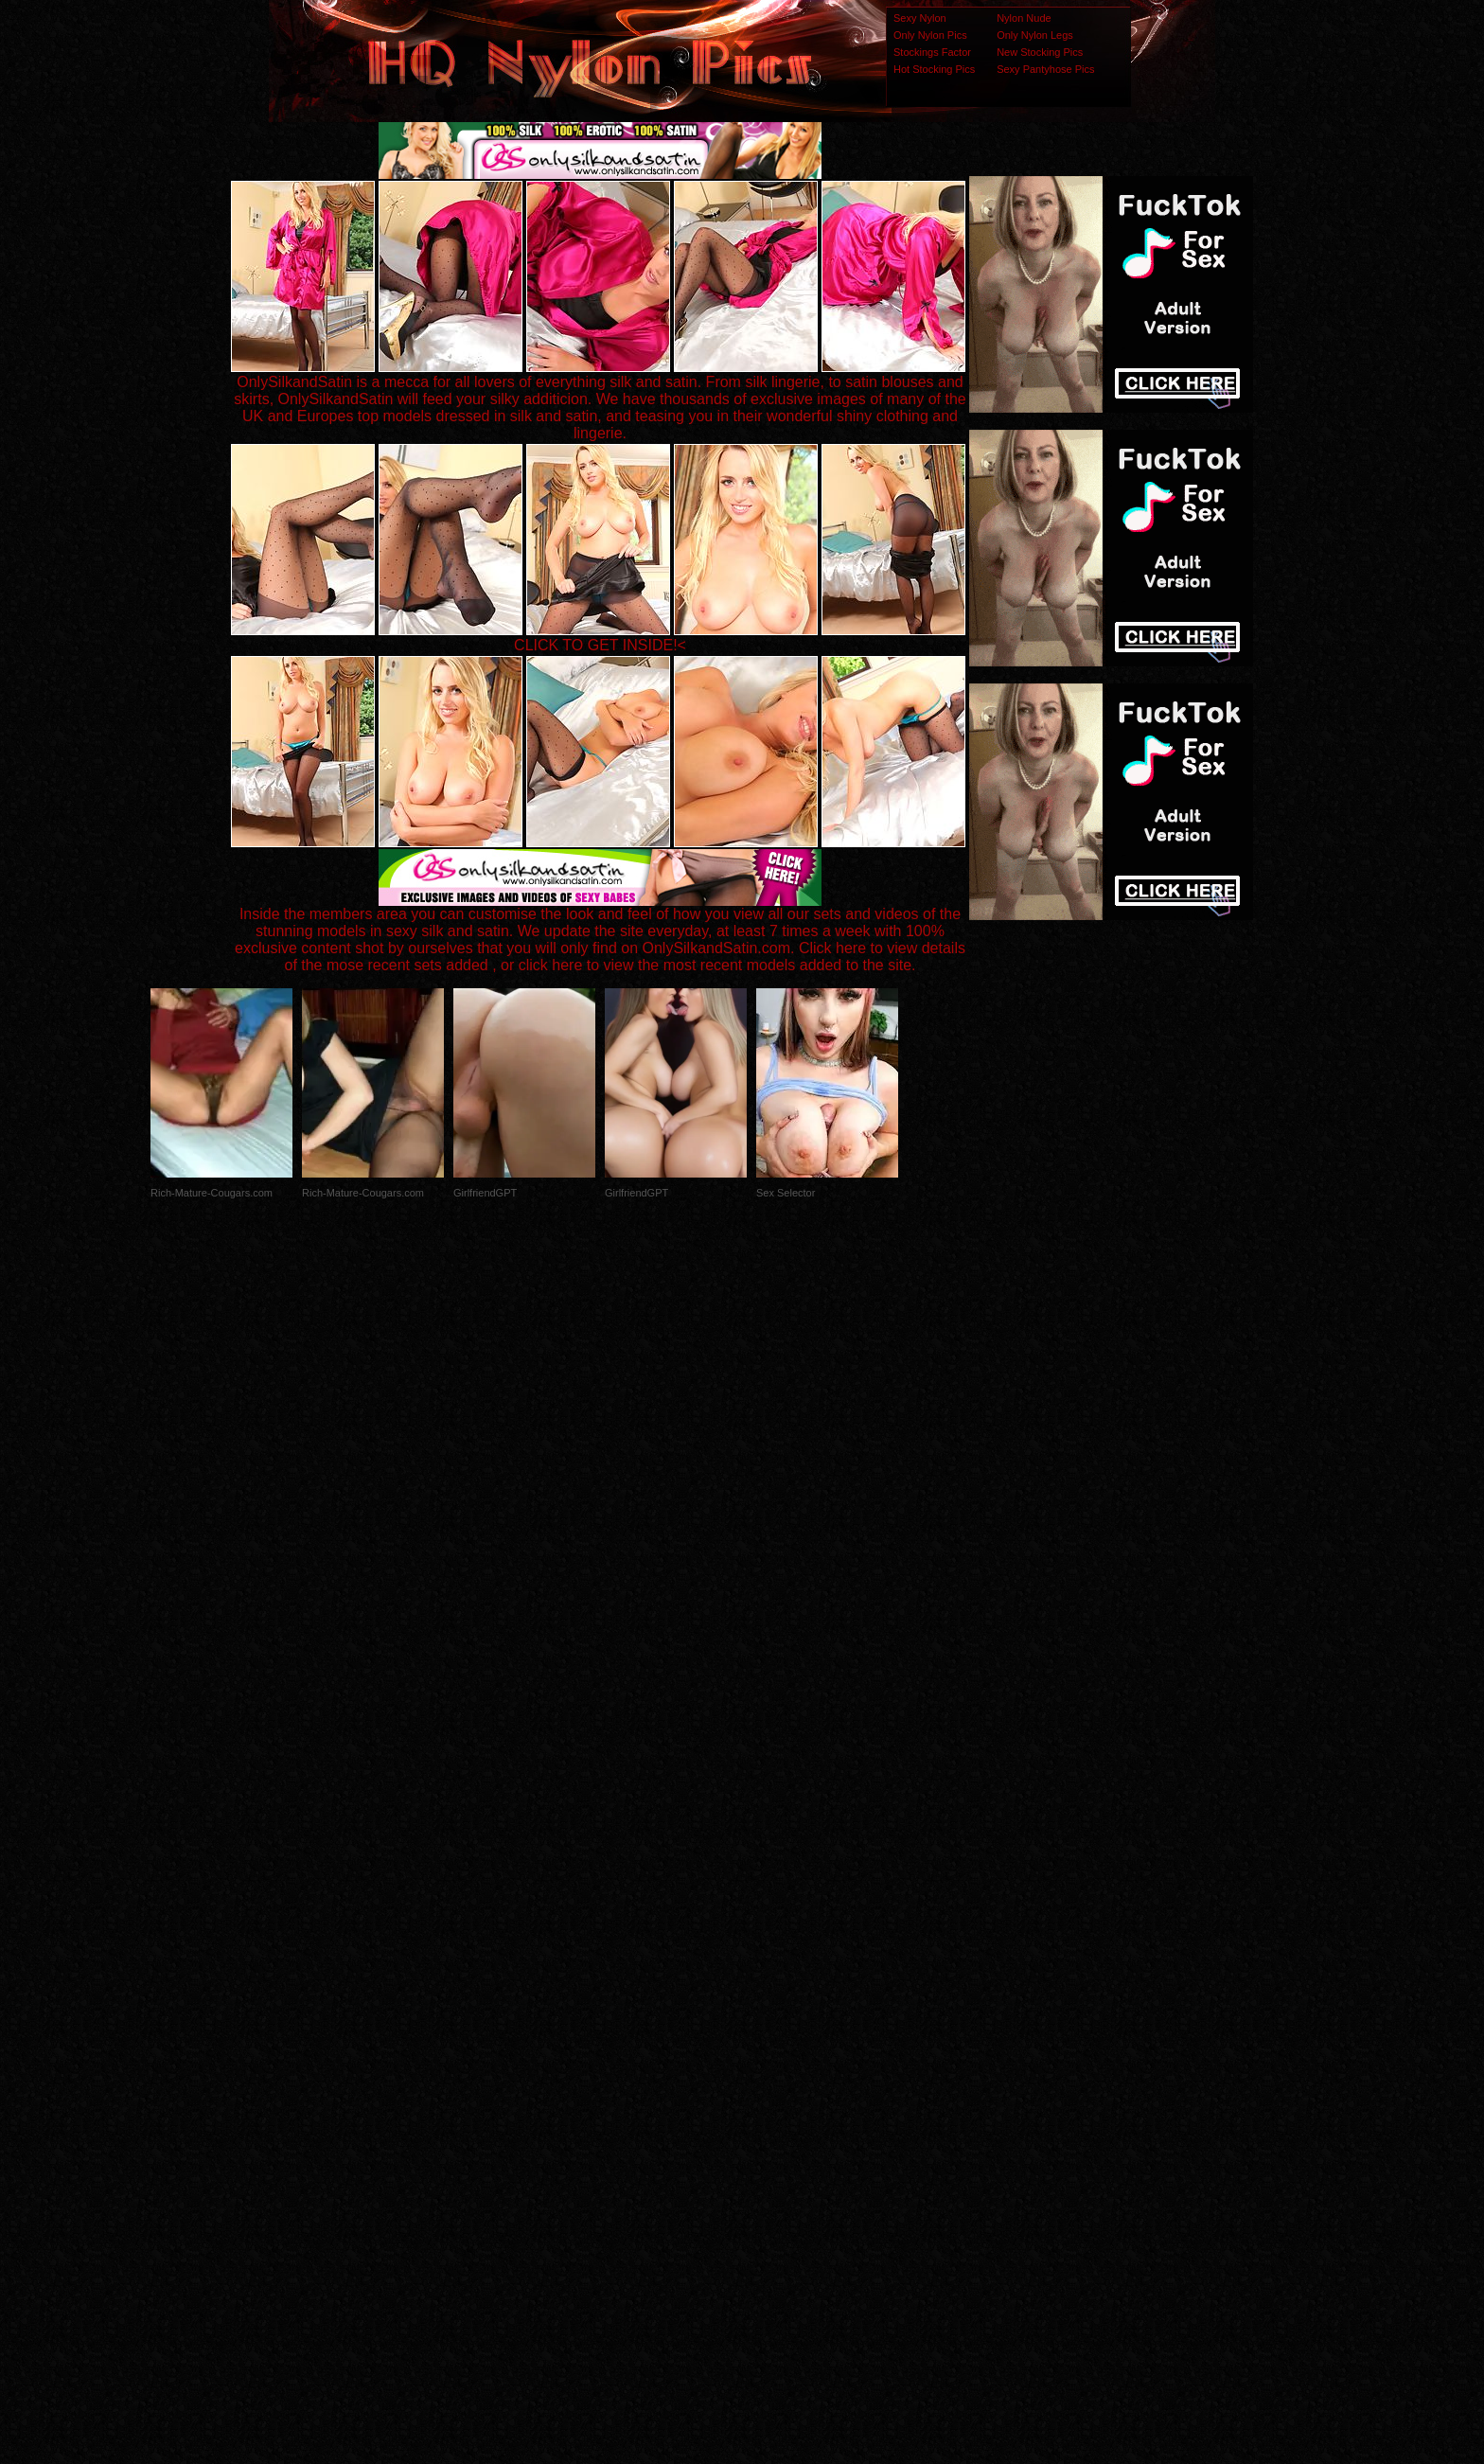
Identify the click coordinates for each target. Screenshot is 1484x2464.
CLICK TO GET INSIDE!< (600, 645)
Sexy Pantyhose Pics (1045, 69)
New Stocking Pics (1040, 52)
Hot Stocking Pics (934, 69)
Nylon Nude (1024, 18)
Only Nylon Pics (930, 35)
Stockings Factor (932, 52)
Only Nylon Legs (1035, 35)
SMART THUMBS (775, 2088)
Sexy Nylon (919, 18)
